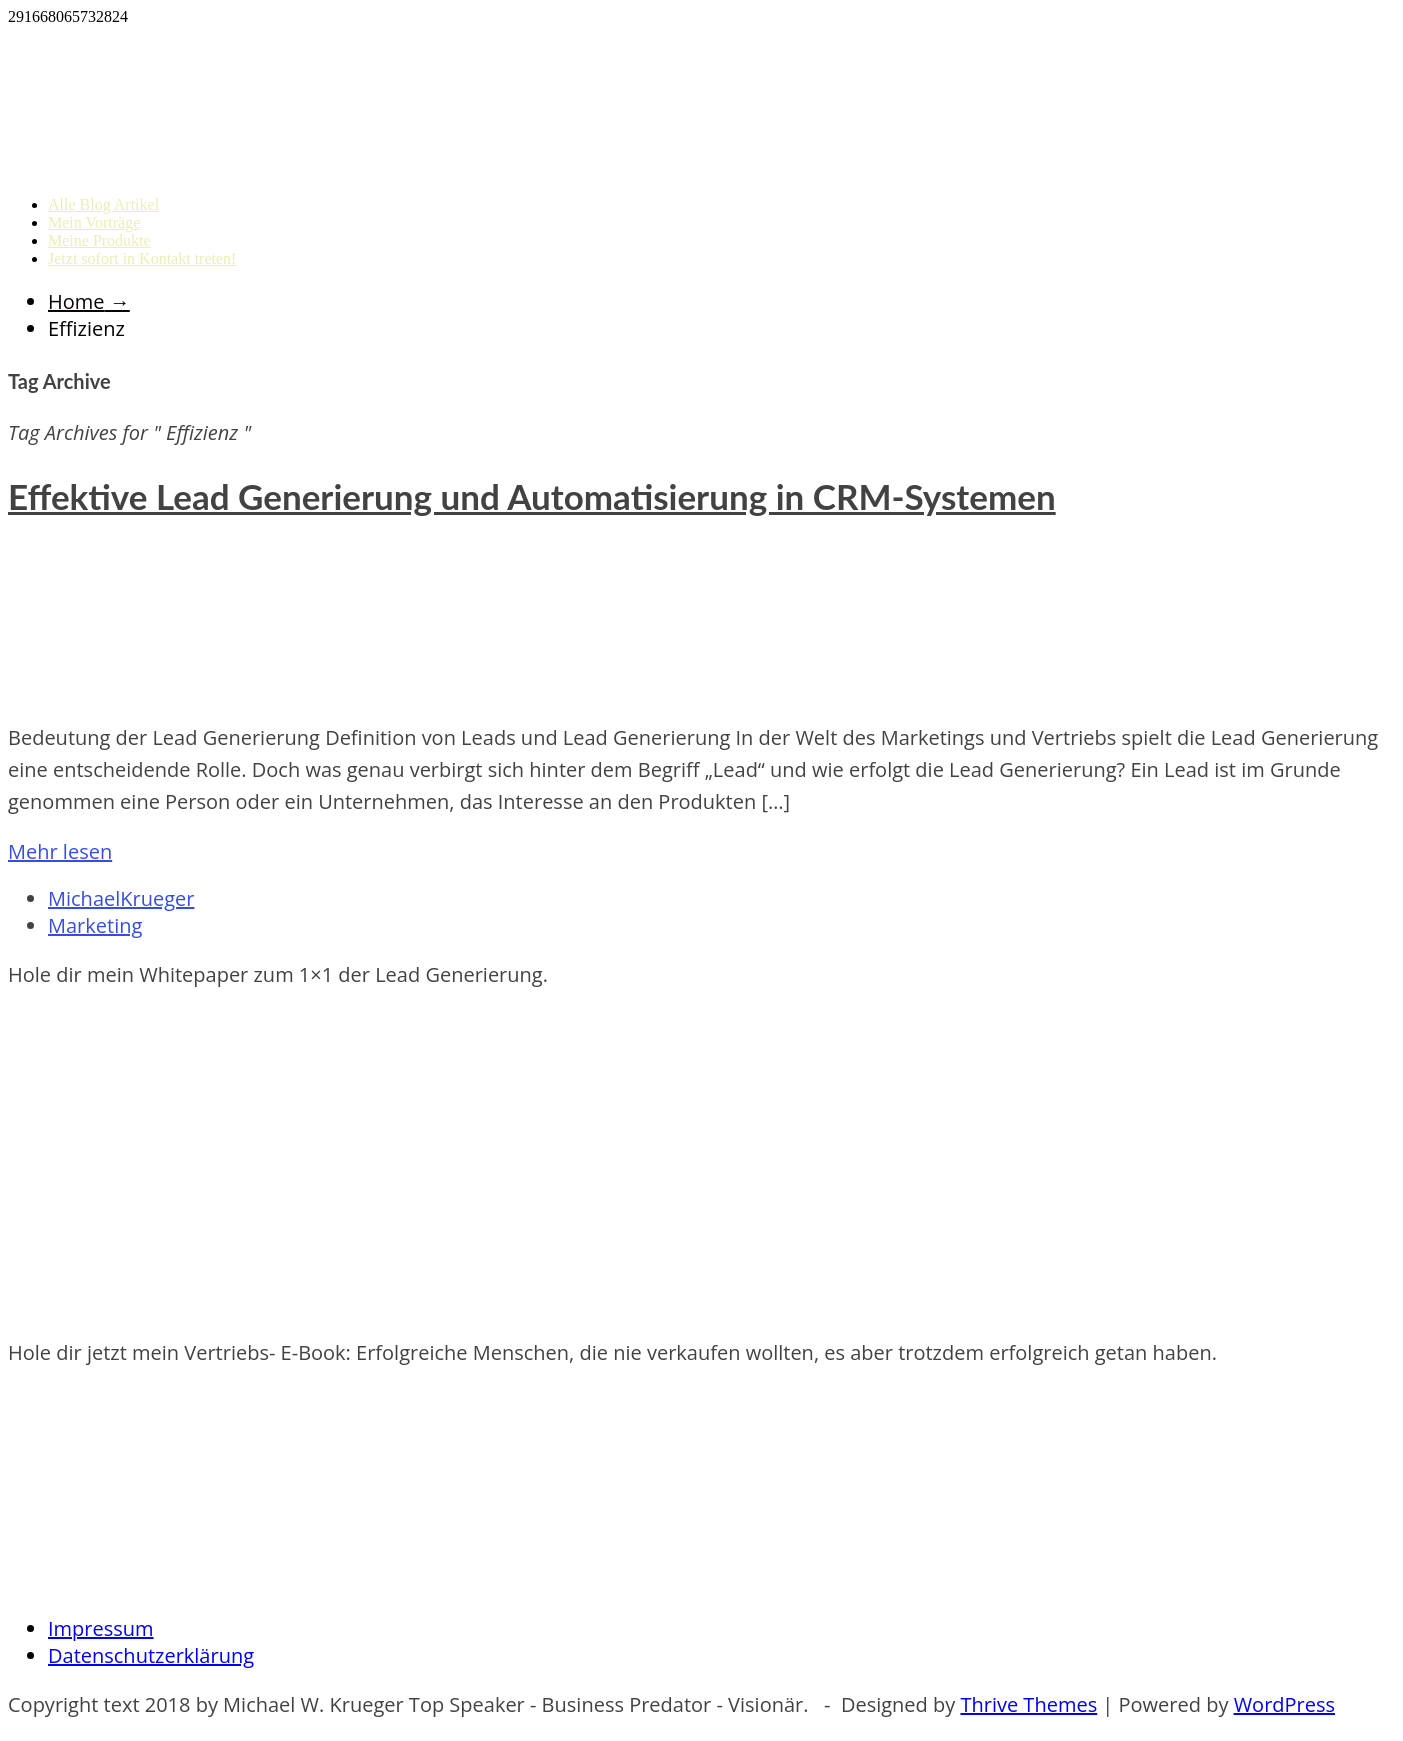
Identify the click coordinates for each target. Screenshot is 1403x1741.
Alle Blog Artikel (103, 204)
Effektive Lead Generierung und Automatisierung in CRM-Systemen (532, 496)
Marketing (95, 925)
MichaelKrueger (121, 898)
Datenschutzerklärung (151, 1655)
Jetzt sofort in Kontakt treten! (142, 258)
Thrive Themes (1028, 1704)
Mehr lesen (60, 851)
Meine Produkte (99, 240)
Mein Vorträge (94, 222)
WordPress (1284, 1704)
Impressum (101, 1628)
